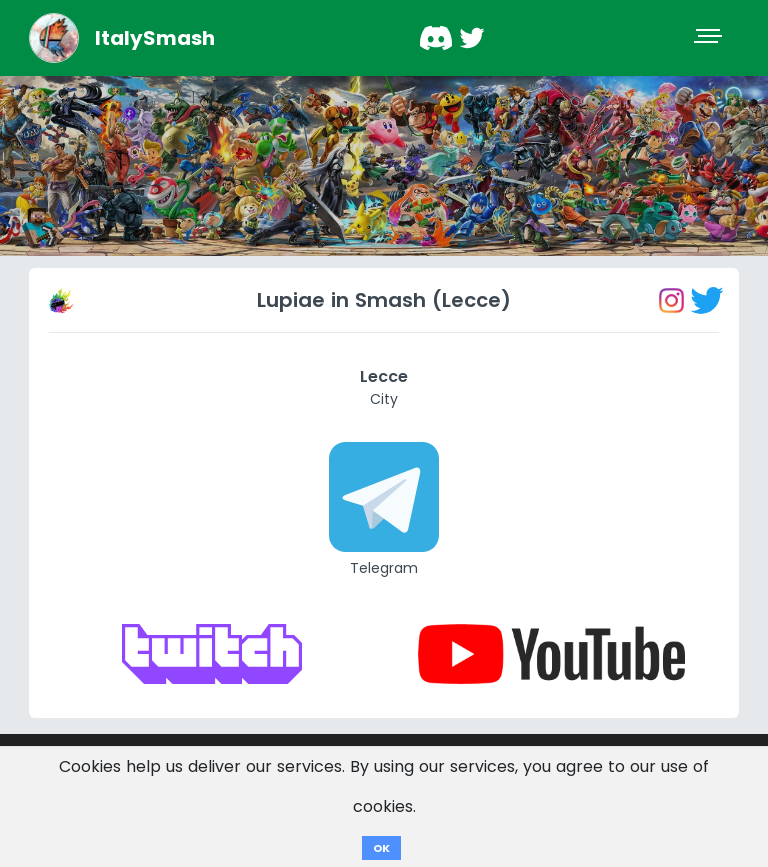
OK (381, 848)
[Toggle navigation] (710, 38)
